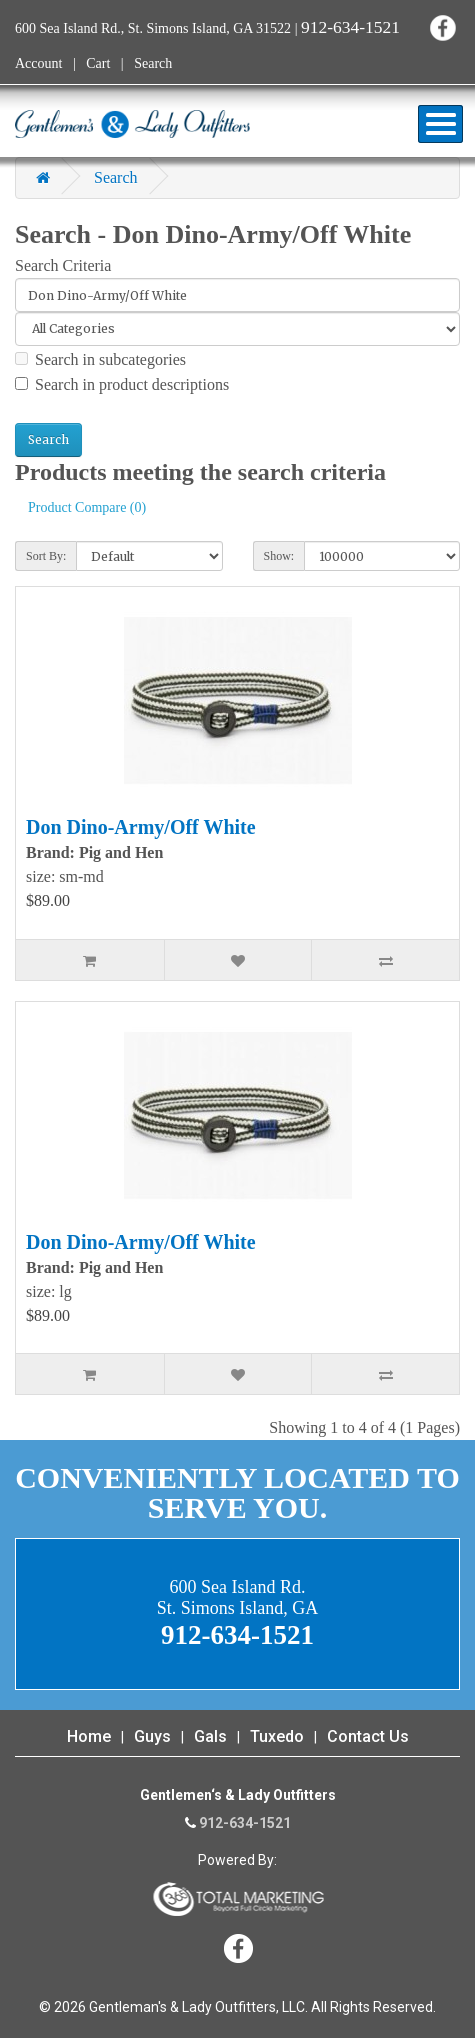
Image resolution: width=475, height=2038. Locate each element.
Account (38, 63)
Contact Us (368, 1736)
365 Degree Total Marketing (238, 1899)
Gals (210, 1736)
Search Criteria (63, 265)
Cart (98, 63)
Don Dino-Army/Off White (141, 827)
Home (89, 1736)
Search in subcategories (100, 359)
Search (153, 63)
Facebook (442, 27)
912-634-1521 (350, 27)
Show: (279, 556)
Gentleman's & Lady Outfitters (132, 124)
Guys (152, 1736)
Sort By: (46, 556)
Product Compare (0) (87, 507)
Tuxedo (277, 1736)
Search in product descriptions (122, 384)
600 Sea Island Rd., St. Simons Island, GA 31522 (153, 28)
